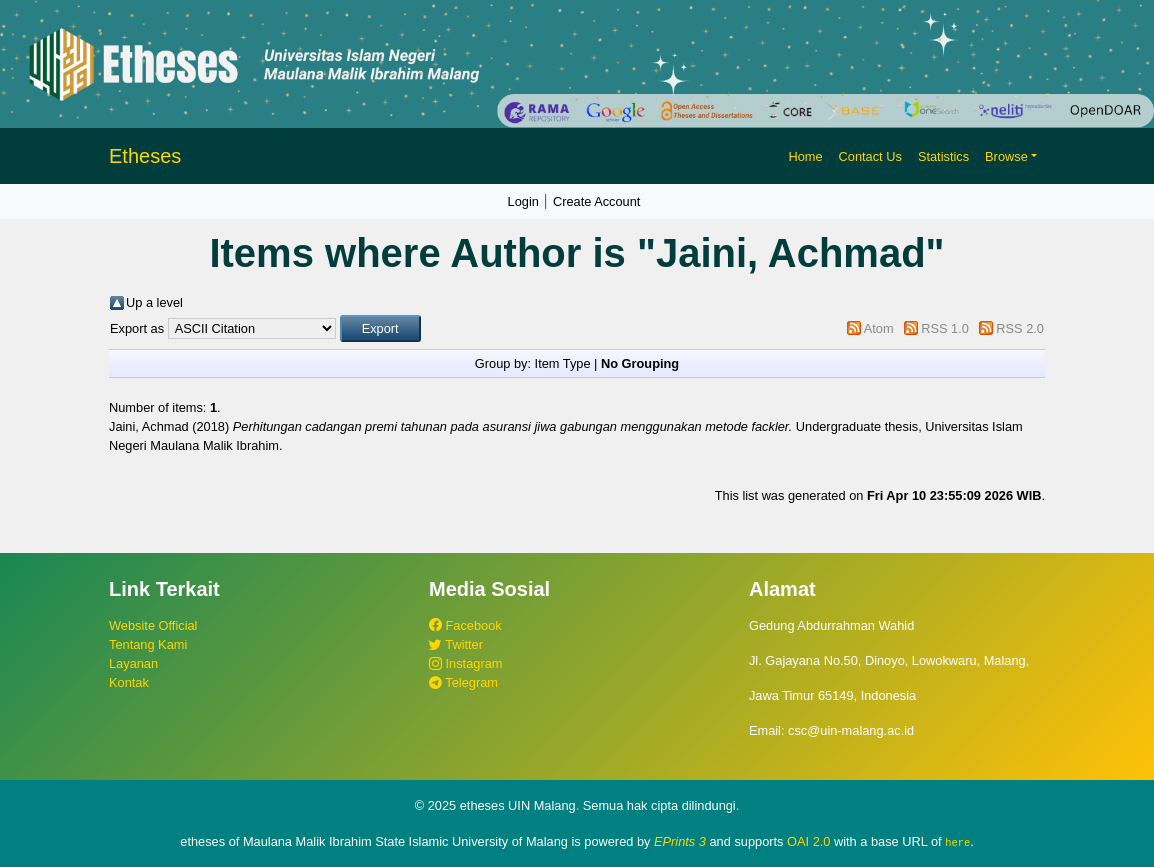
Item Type (563, 363)
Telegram (463, 682)
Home (805, 156)
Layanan (133, 663)
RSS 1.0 (945, 328)
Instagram (465, 663)
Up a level (154, 302)
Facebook (465, 625)
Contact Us (870, 156)
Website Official (153, 625)
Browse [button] (1006, 156)
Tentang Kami (148, 644)
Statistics (943, 156)
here (957, 842)
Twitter (456, 644)
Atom (879, 328)
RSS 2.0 (1020, 328)
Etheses (145, 156)
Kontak (129, 682)
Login (523, 201)
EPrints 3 (680, 841)
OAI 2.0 (808, 841)
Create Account (597, 201)
